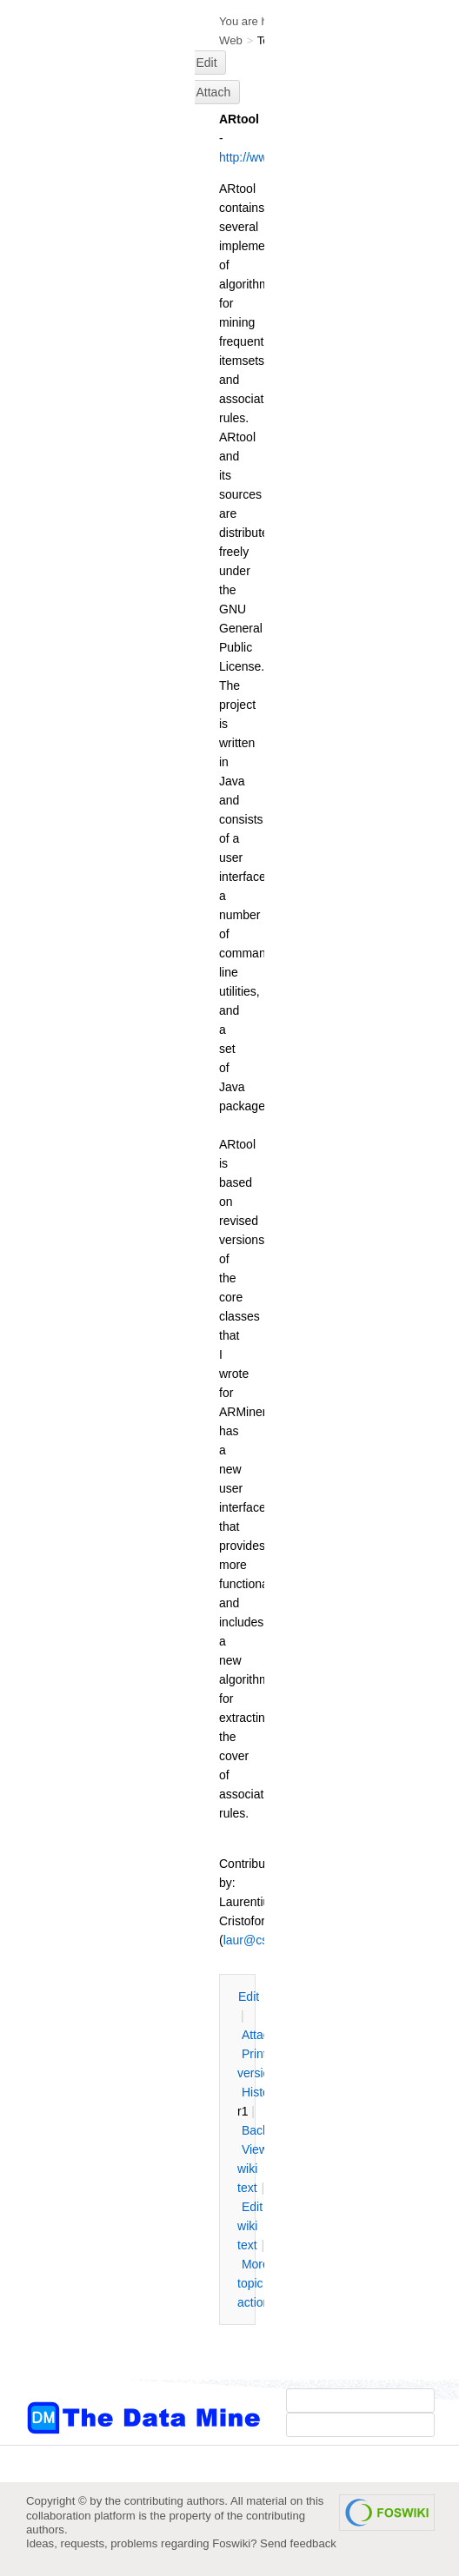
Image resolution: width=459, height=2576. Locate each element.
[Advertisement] (95, 350)
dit (248, 1996)
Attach (213, 92)
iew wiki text (252, 2168)
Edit (206, 63)
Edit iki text (250, 2226)
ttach (259, 2035)
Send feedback (298, 2543)
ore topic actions (256, 2283)
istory (261, 2092)
